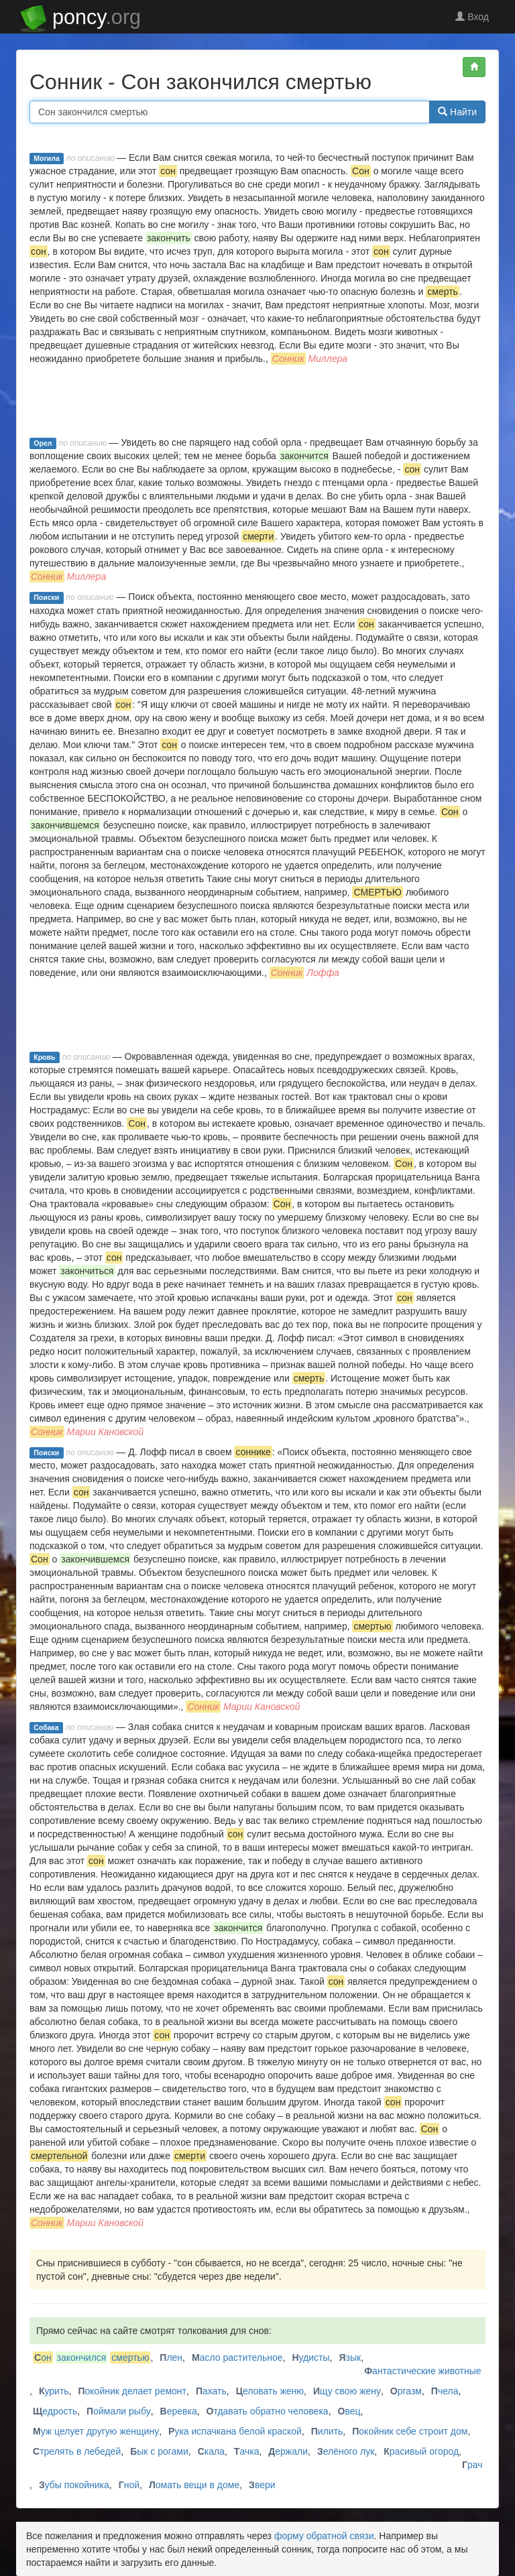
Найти (457, 112)
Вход (472, 16)
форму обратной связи (324, 2535)
